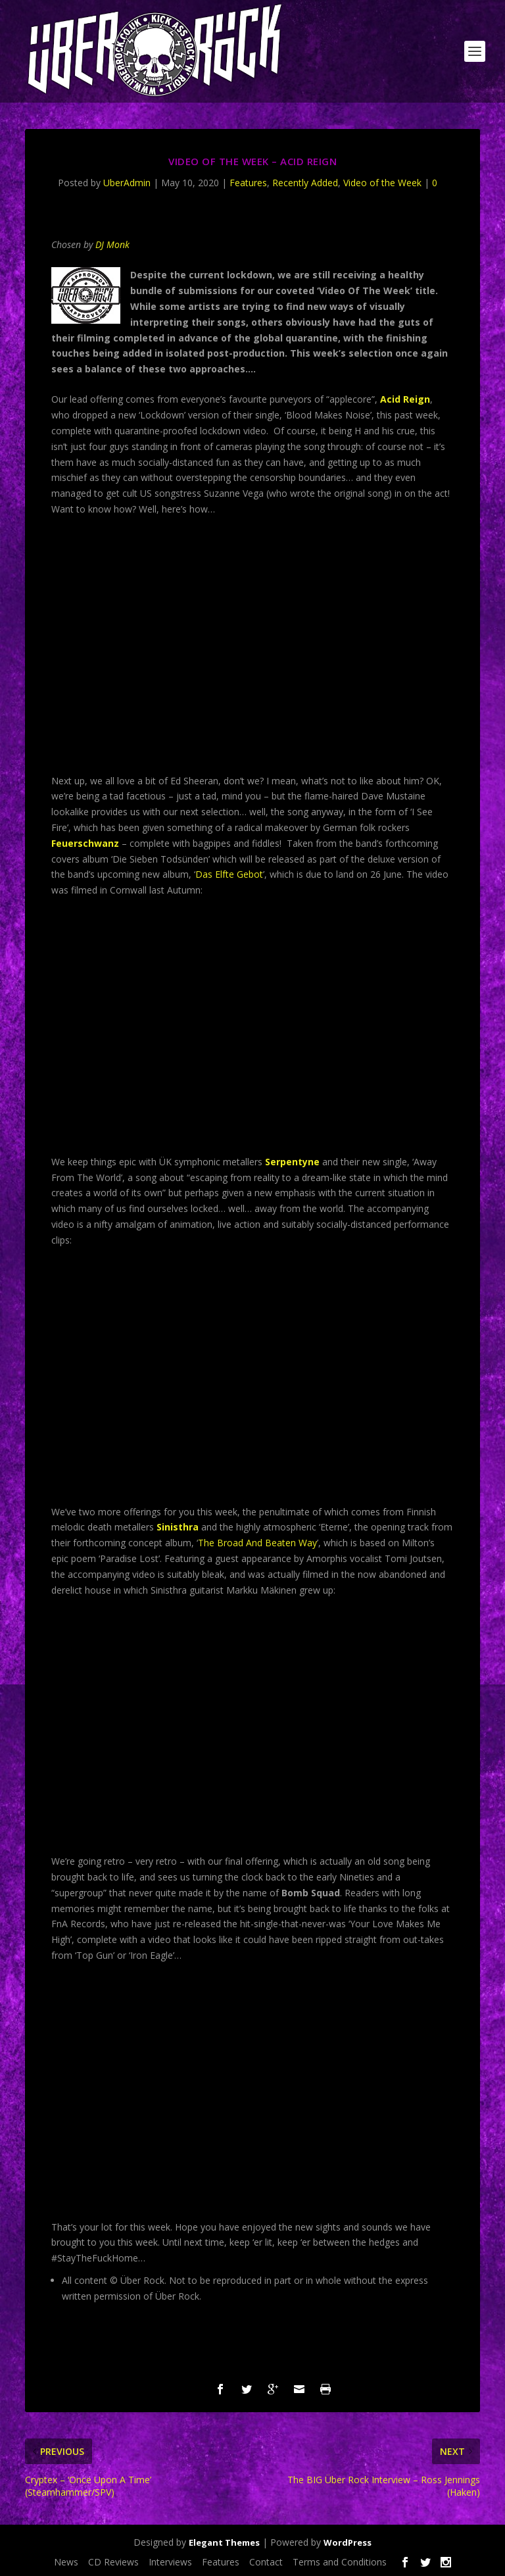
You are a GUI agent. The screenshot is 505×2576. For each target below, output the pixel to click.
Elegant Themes (224, 2542)
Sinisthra (177, 1527)
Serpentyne (292, 1161)
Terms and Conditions (340, 2562)
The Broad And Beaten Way (257, 1542)
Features (248, 182)
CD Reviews (113, 2562)
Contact (266, 2562)
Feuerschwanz (85, 843)
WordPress (348, 2542)
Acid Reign (405, 399)
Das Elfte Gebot (229, 874)
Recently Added (305, 182)
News (66, 2562)
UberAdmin (127, 182)
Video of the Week (382, 182)
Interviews (170, 2562)
